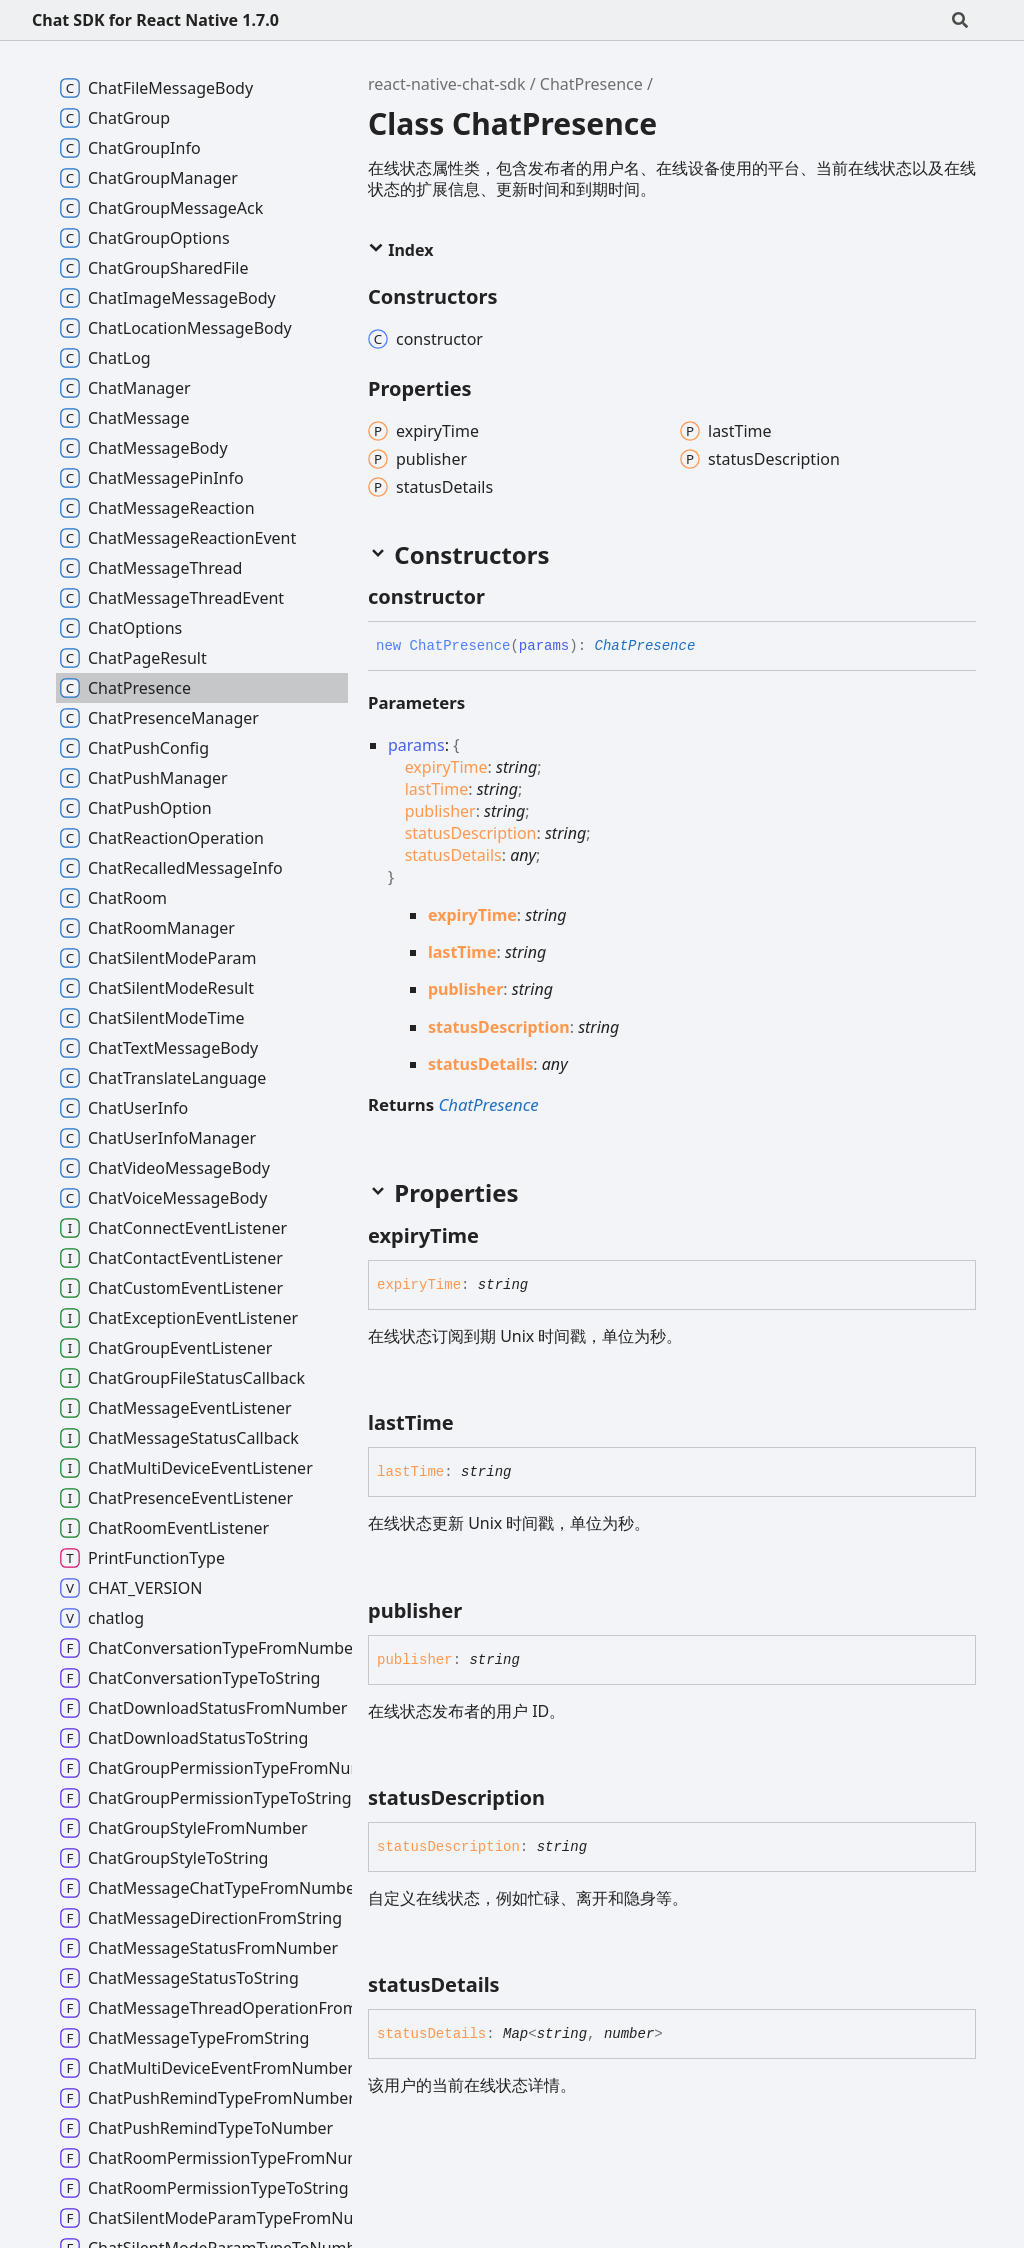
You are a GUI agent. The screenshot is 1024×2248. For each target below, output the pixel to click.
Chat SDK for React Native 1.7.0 (155, 20)
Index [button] (400, 250)
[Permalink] (503, 597)
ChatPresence (591, 84)
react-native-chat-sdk (447, 84)
